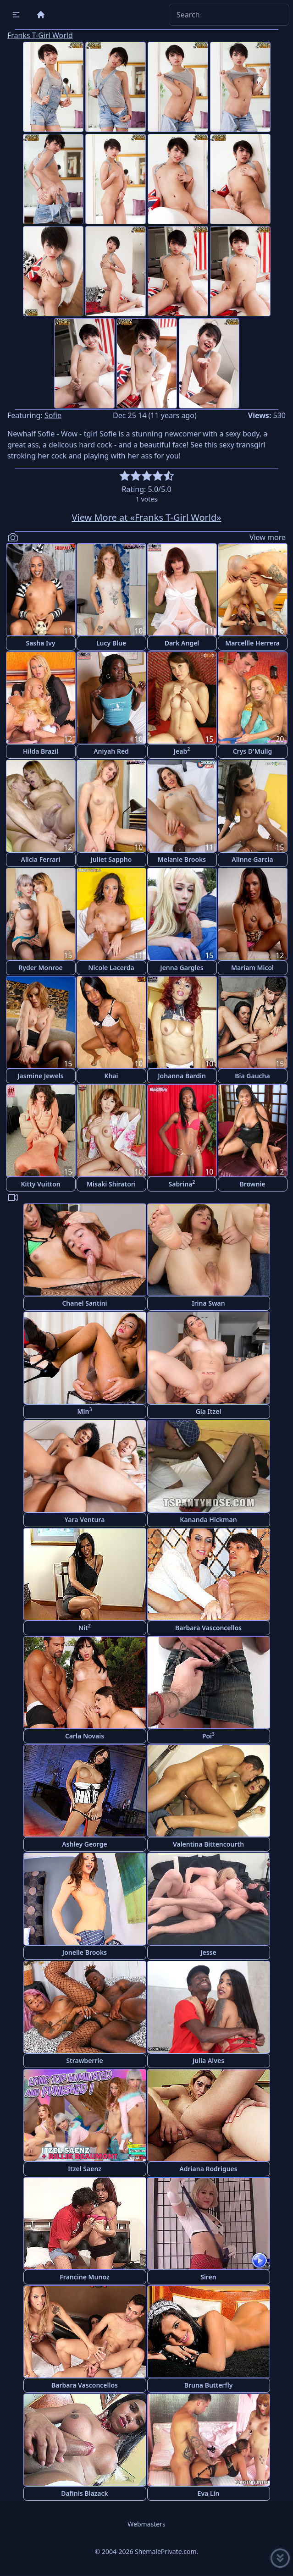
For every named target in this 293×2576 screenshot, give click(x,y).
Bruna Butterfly (208, 2385)
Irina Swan (208, 1303)
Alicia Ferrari (41, 859)
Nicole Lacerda (111, 967)
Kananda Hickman (208, 1519)
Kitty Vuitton (40, 1184)
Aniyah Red (111, 751)
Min (84, 1411)
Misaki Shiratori (111, 1184)
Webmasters (146, 2524)
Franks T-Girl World (40, 35)
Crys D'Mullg (252, 751)
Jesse (208, 1952)
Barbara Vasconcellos (208, 1627)
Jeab (182, 751)
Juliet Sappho (111, 859)
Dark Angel (182, 643)
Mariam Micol (252, 967)
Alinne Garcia (252, 859)
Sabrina (182, 1183)
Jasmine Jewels (40, 1075)
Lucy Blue (111, 643)
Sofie (52, 415)
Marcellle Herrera (252, 643)
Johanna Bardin (182, 1075)
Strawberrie (84, 2060)
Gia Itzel (208, 1411)
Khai (111, 1075)
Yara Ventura (85, 1519)
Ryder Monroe (40, 967)
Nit (84, 1627)
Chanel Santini (84, 1303)
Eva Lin (209, 2493)
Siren (208, 2277)
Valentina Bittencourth (208, 1844)
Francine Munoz (84, 2277)
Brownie (252, 1184)
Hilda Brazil (40, 751)
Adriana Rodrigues (208, 2168)
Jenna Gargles (181, 967)
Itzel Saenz (84, 2168)
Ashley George (84, 1844)
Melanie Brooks (182, 859)
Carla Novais (84, 1736)
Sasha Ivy (40, 643)
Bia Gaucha (252, 1075)
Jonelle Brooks (84, 1952)
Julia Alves (208, 2060)
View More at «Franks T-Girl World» (146, 517)
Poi (208, 1735)
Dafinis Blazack (84, 2493)
